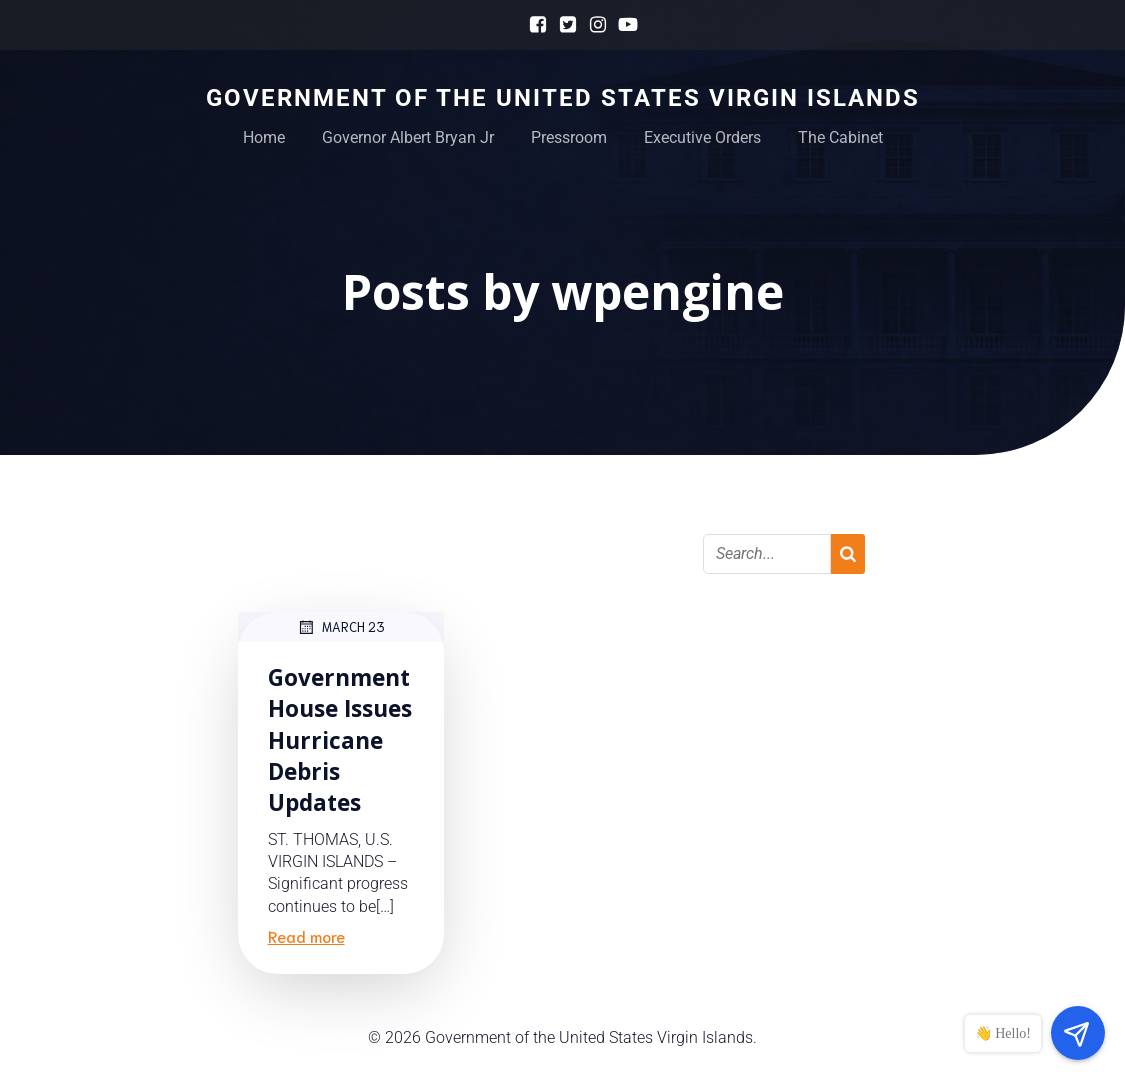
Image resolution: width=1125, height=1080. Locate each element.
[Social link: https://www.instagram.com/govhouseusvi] (593, 25)
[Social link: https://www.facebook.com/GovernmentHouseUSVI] (533, 25)
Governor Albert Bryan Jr (408, 137)
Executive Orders (702, 137)
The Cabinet (840, 137)
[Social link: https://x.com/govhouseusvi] (563, 25)
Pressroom (569, 137)
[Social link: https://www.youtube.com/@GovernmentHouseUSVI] (623, 25)
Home (264, 137)
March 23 (341, 627)
